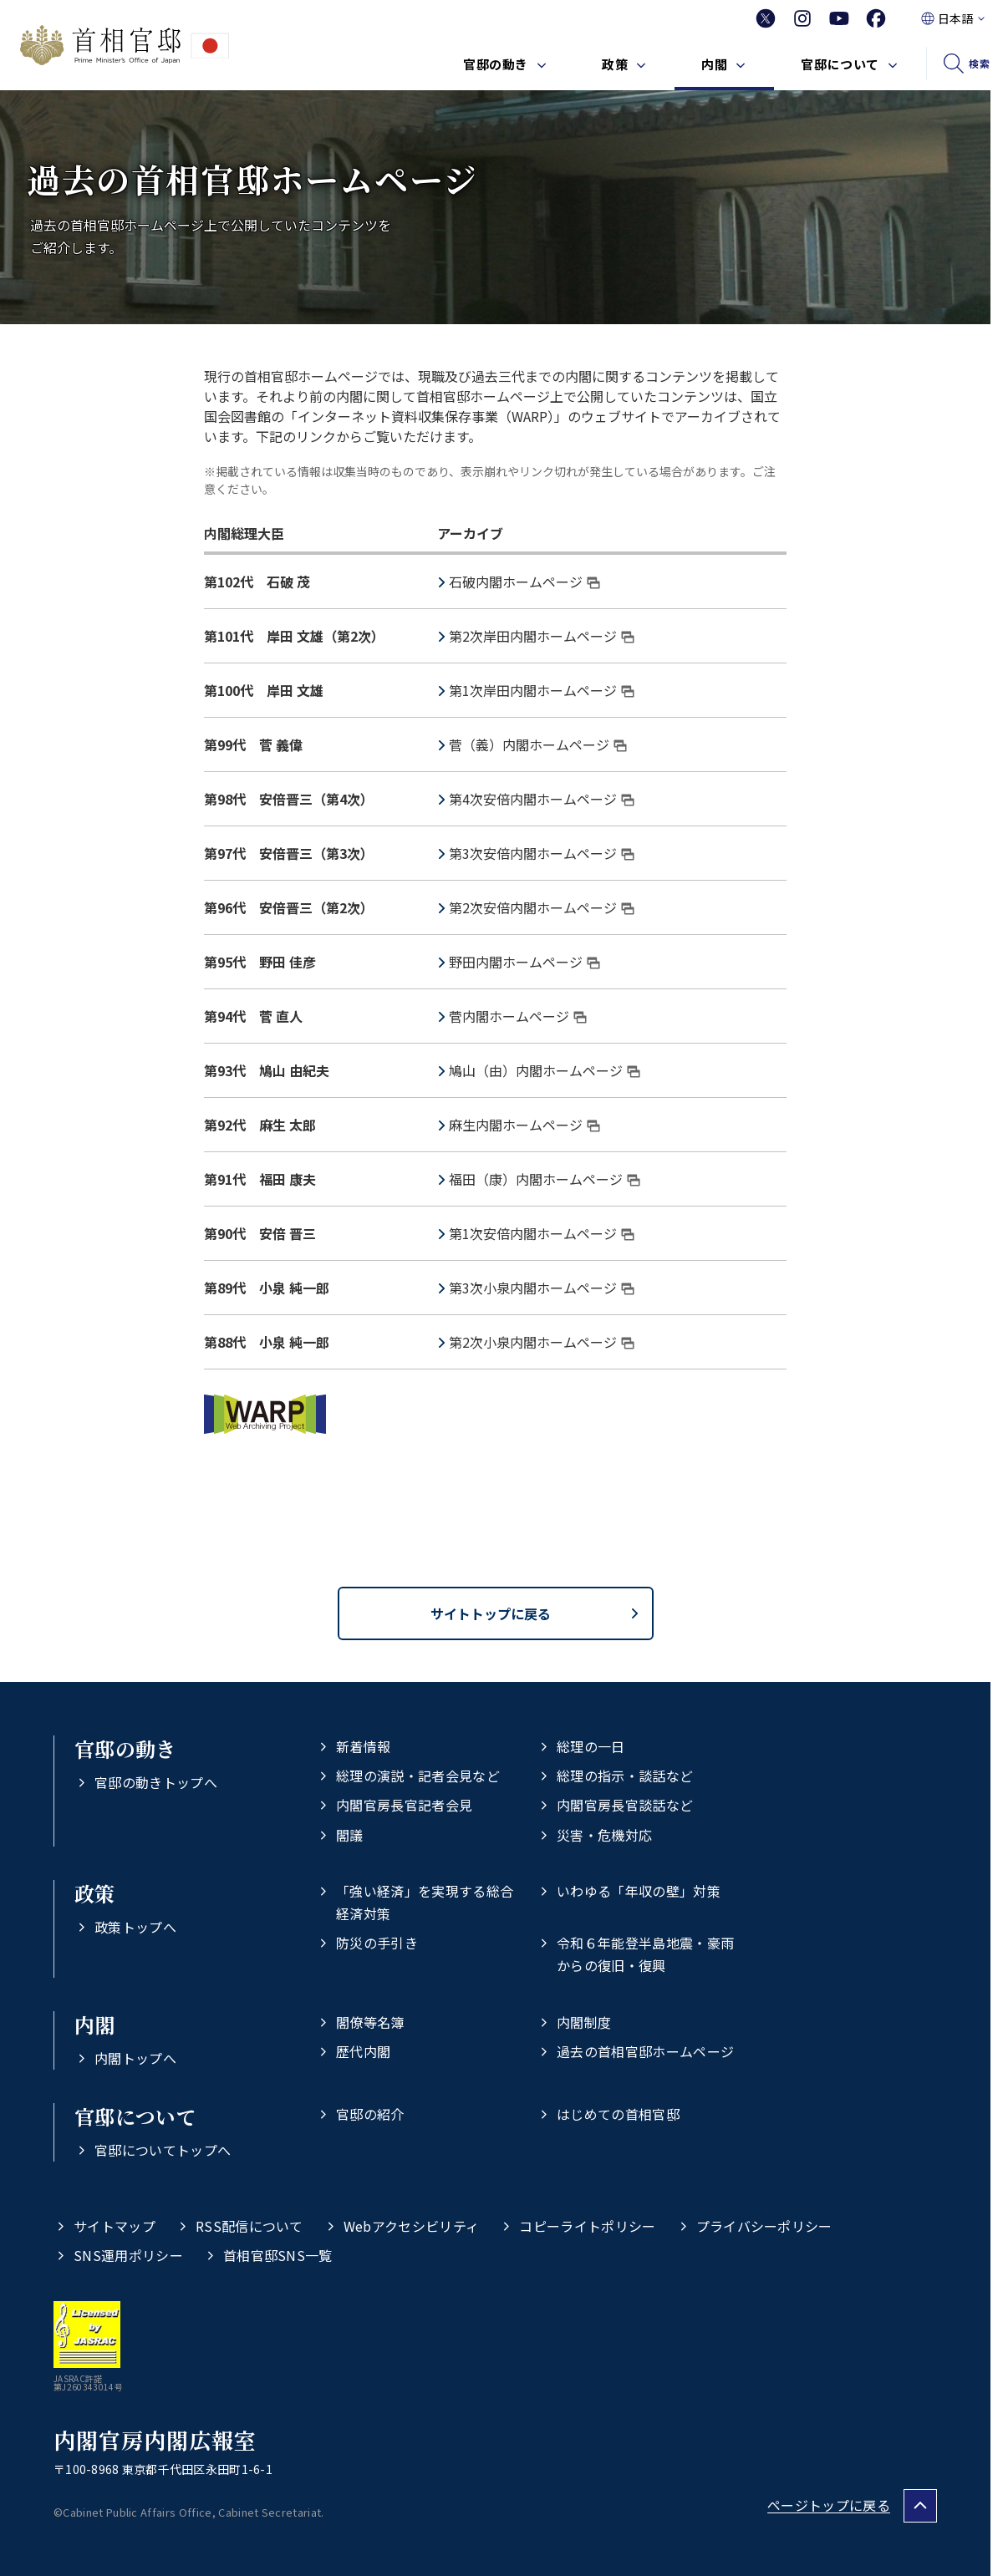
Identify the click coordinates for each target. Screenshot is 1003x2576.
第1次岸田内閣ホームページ (541, 690)
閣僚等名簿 (370, 2022)
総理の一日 (591, 1746)
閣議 (350, 1835)
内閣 (714, 64)
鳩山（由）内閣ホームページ (544, 1070)
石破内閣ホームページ (524, 582)
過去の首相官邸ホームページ (645, 2051)
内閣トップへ (135, 2058)
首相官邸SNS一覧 (278, 2255)
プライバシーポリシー (764, 2226)
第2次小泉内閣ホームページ (541, 1342)
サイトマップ (114, 2226)
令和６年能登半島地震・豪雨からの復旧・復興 (645, 1954)
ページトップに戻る (828, 2505)
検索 (979, 63)
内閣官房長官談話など (625, 1805)
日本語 (955, 18)
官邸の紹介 (370, 2114)
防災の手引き (377, 1943)
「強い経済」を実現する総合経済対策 (424, 1902)
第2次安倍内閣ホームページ (541, 907)
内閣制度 (584, 2022)
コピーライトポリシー (587, 2226)
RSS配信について (249, 2226)
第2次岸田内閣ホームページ (541, 636)
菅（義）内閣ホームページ (538, 744)
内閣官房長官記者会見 (404, 1805)
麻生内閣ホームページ (524, 1125)
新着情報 (363, 1746)
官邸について (840, 64)
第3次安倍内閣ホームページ (541, 853)
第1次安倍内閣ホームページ (541, 1233)
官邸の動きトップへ (155, 1782)
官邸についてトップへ (162, 2150)
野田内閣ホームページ (524, 962)
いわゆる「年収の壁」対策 (638, 1891)
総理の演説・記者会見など (418, 1776)
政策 (615, 64)
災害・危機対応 (604, 1835)
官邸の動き (495, 64)
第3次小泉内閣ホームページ (541, 1288)
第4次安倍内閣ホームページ (541, 799)
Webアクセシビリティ (412, 2226)
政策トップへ (135, 1927)
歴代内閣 (363, 2051)
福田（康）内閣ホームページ (544, 1179)
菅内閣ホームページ (518, 1016)
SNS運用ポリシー (128, 2255)
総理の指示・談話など (625, 1776)
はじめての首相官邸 (618, 2114)
